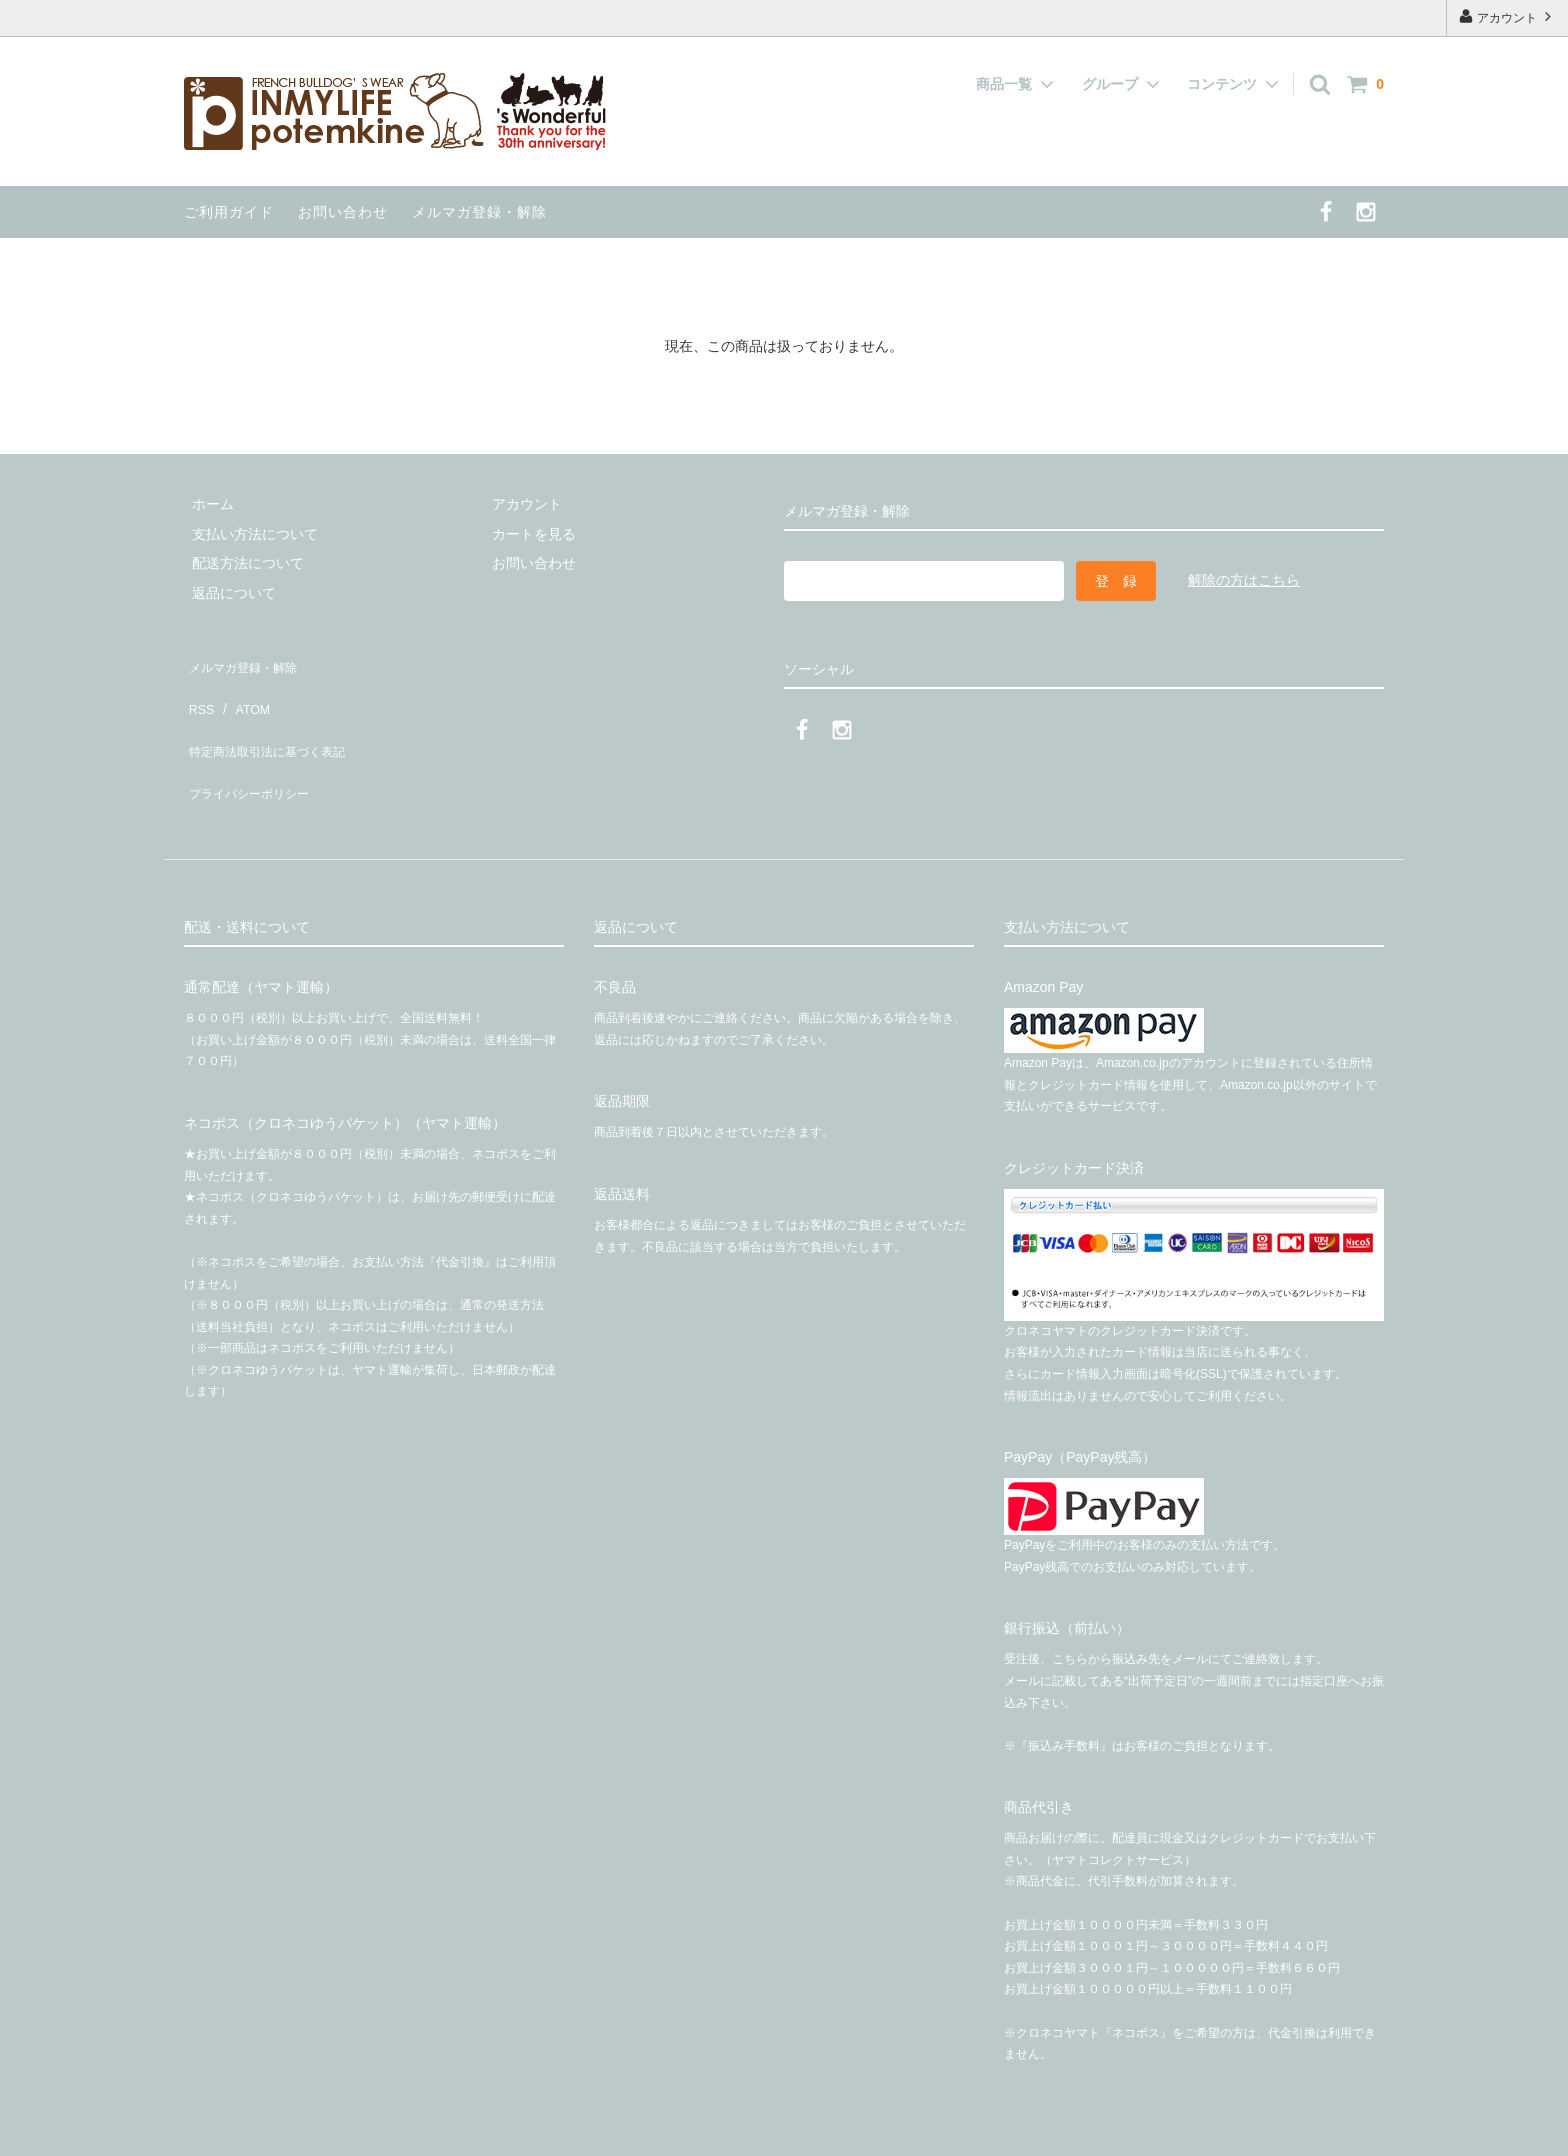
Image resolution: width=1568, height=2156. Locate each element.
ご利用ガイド (229, 212)
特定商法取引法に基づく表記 (275, 720)
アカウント (1507, 16)
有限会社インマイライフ (344, 2130)
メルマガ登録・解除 (479, 212)
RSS (198, 691)
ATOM (243, 691)
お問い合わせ (343, 212)
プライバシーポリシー (254, 750)
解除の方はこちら (1244, 580)
